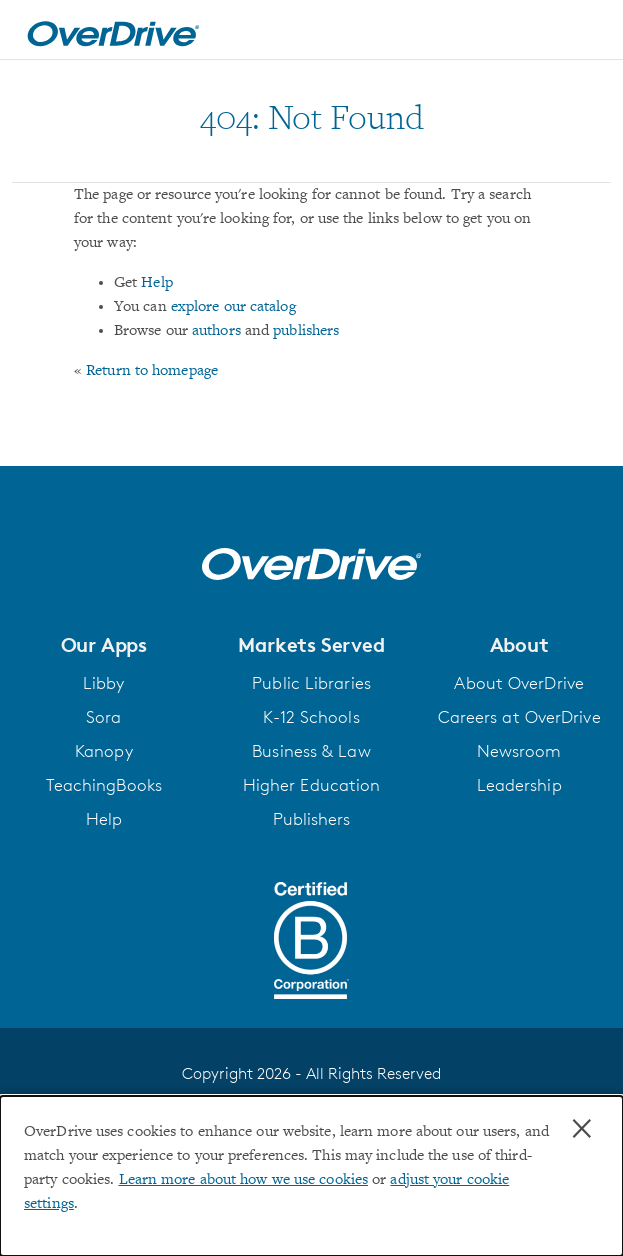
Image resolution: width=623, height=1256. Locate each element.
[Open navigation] (586, 33)
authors (216, 331)
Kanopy (104, 751)
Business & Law (311, 751)
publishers (306, 331)
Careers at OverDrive (519, 717)
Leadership (519, 785)
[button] (104, 645)
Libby (104, 683)
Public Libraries (311, 683)
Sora (103, 717)
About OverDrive (519, 683)
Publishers (312, 819)
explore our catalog (233, 307)
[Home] (113, 30)
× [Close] (582, 1129)
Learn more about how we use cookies (244, 1180)
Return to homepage (152, 371)
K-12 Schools (311, 717)
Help (156, 283)
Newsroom (519, 751)
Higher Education (312, 785)
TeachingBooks (104, 785)
